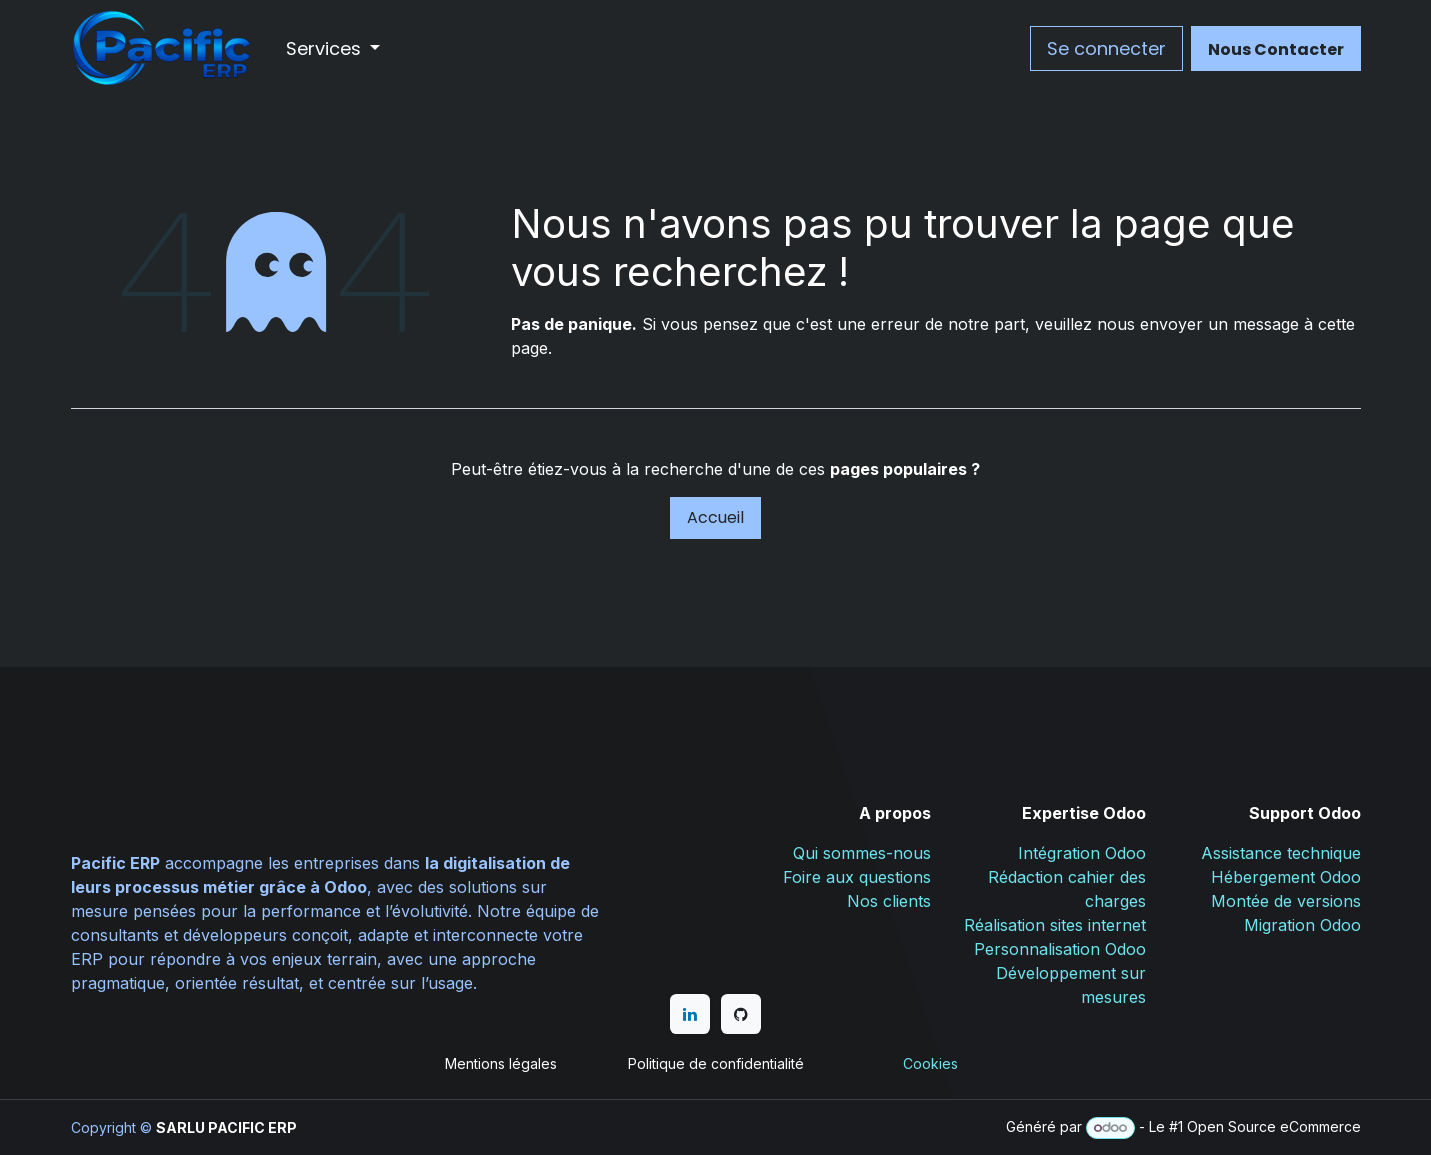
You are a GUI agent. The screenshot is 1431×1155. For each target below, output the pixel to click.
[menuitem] (333, 48)
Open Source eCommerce (1274, 1126)
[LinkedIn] (690, 1014)
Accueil (715, 517)
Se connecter (1106, 48)
